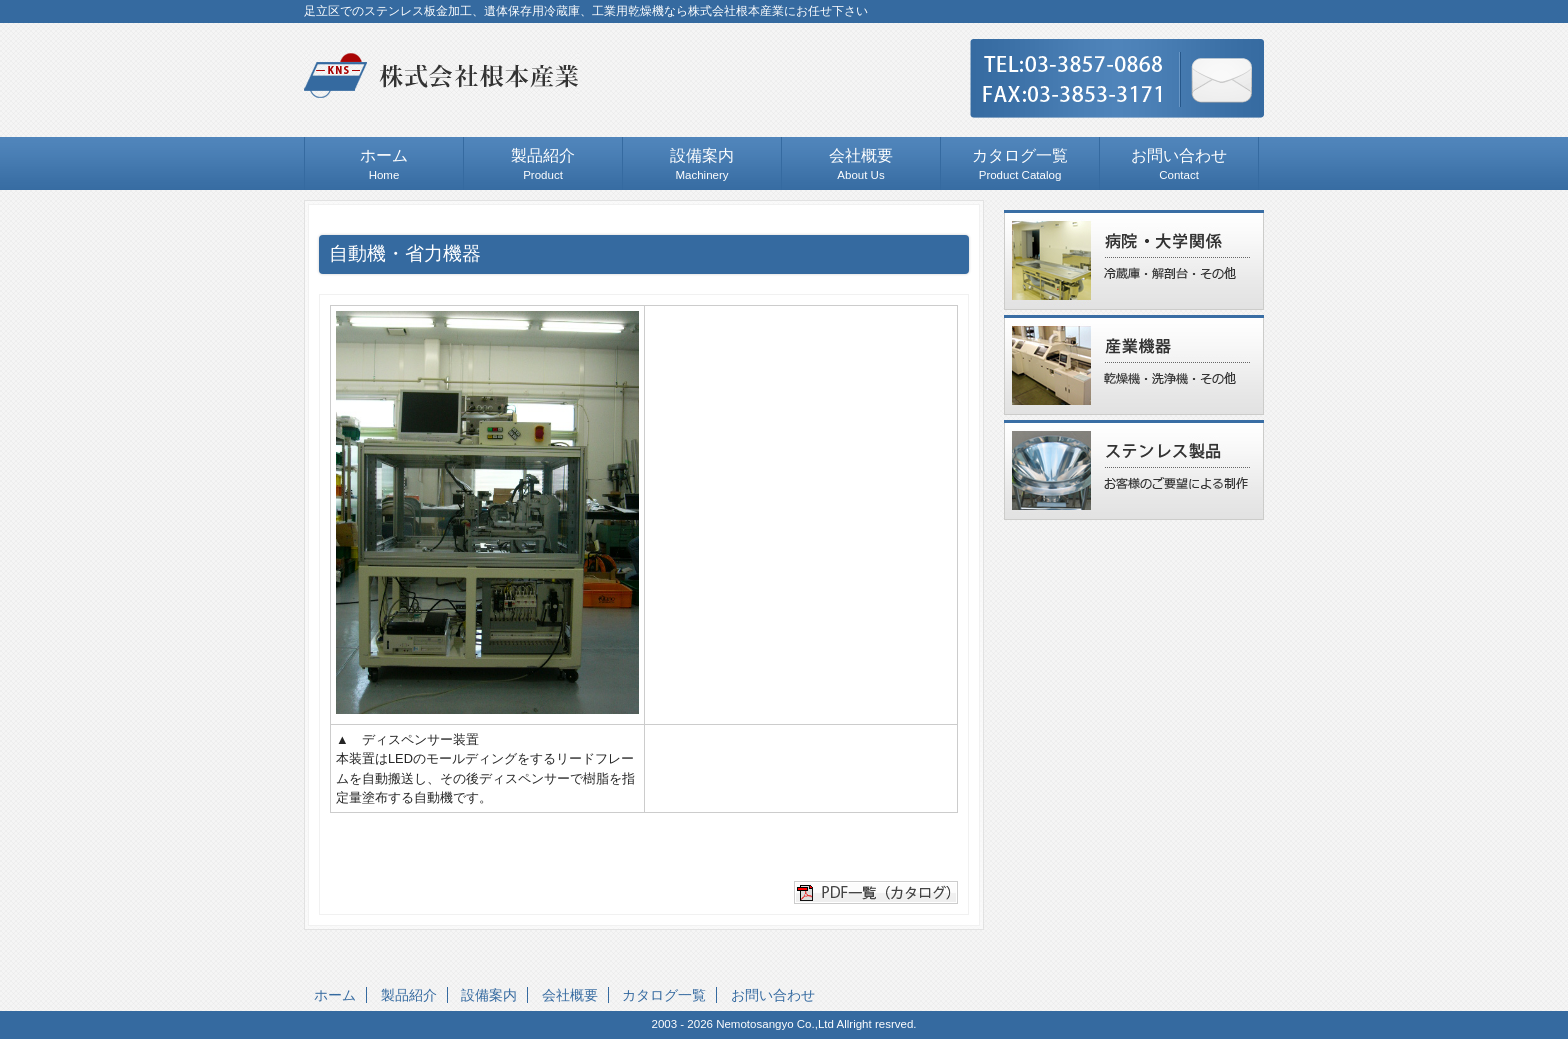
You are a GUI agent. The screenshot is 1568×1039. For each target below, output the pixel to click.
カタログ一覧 (664, 995)
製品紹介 (409, 995)
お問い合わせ (773, 995)
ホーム (335, 995)
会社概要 (570, 995)
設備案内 (489, 995)
